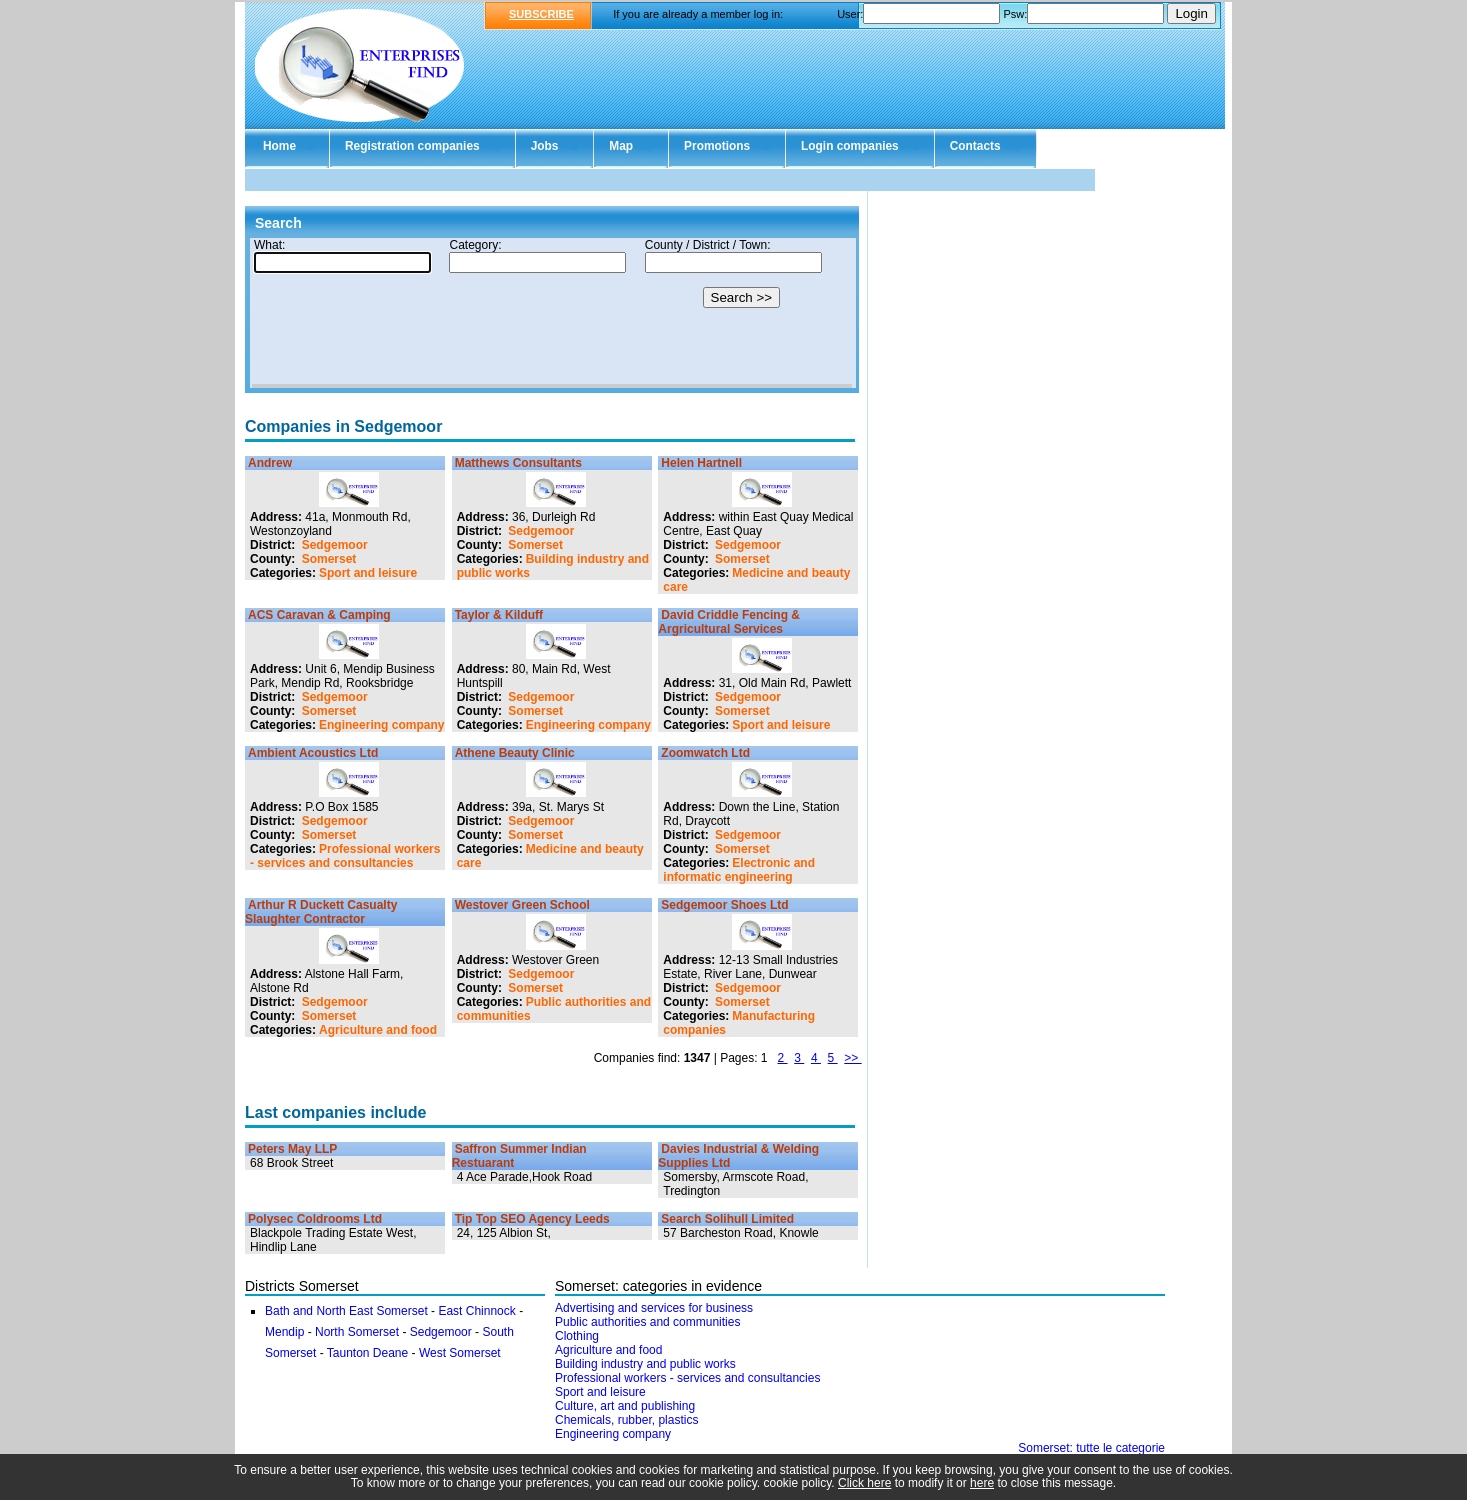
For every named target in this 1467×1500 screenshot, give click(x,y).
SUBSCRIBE (541, 14)
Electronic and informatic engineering (739, 870)
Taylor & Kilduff (499, 615)
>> (852, 1058)
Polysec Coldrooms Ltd (315, 1219)
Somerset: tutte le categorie (1091, 1448)
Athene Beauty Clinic (515, 753)
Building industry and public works (645, 1364)
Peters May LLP (292, 1149)
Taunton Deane (367, 1353)
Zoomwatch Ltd (705, 753)
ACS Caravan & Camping (319, 615)
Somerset (329, 559)
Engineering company (381, 725)
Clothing (577, 1336)
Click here (864, 1483)
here (982, 1483)
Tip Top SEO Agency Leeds (532, 1219)
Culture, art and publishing (625, 1406)
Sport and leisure (368, 573)
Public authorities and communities (647, 1322)
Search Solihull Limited (727, 1219)
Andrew (270, 463)
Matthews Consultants (518, 463)
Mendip (284, 1332)
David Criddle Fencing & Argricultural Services (729, 622)
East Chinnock (478, 1311)
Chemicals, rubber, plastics (626, 1420)
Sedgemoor (335, 545)
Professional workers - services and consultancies (345, 856)
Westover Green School (522, 905)
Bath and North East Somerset (346, 1311)
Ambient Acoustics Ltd (313, 753)
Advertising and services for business (654, 1308)
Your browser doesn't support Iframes (552, 313)
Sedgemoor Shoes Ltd (724, 905)
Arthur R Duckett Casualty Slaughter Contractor (321, 912)
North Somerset (357, 1332)
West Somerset (460, 1353)
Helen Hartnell (701, 463)
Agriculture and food (378, 1030)
